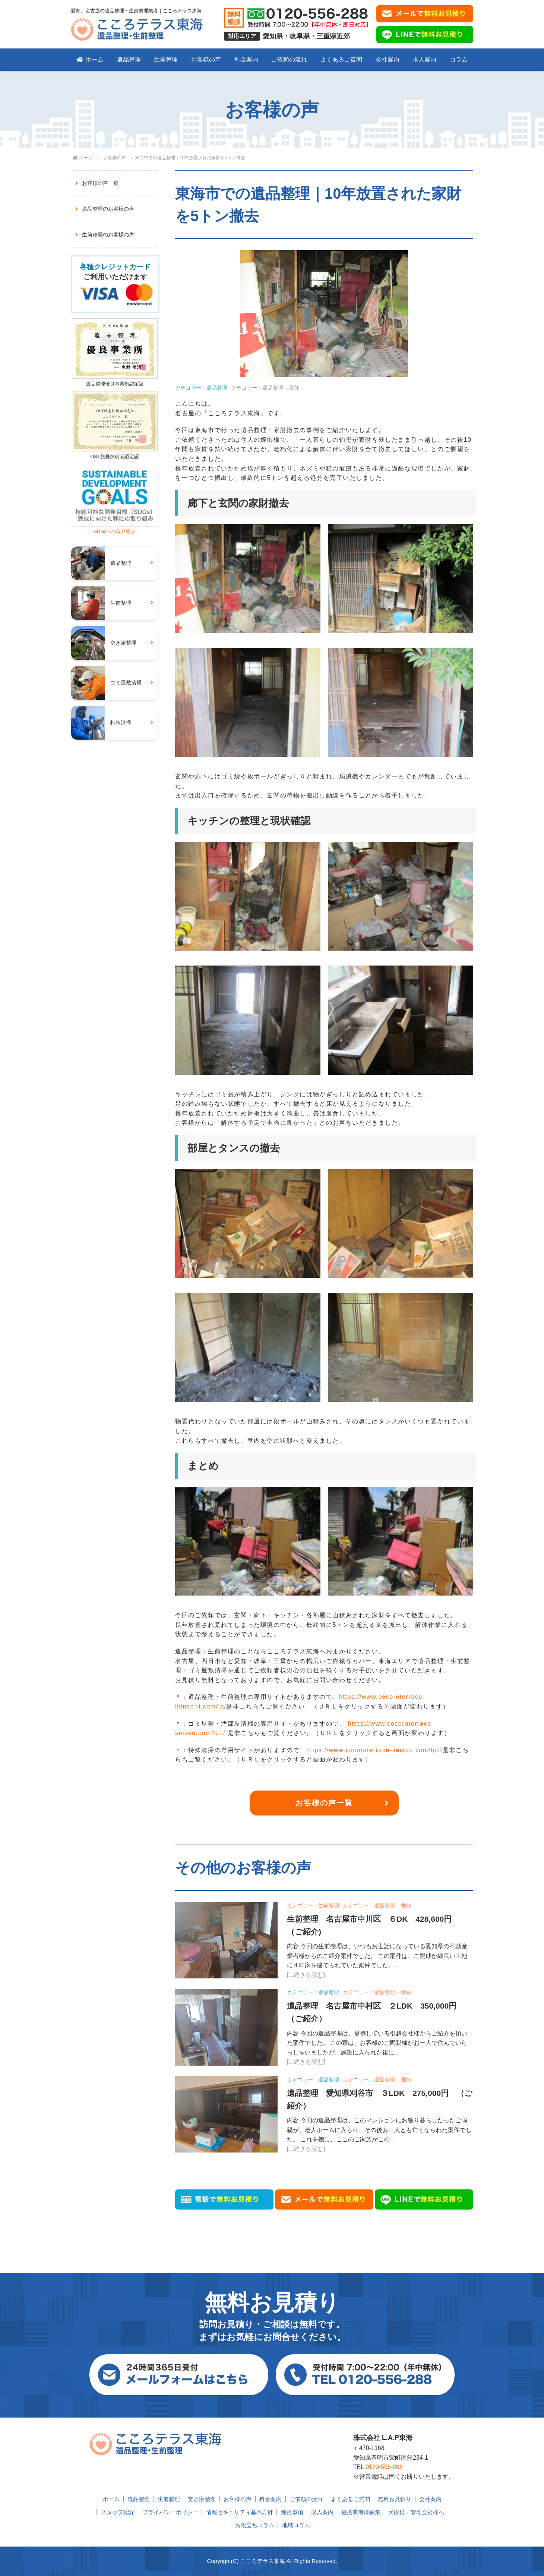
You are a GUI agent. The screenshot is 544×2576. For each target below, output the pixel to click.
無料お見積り (394, 2499)
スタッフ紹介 (118, 2512)
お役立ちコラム (254, 2525)
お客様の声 (206, 59)
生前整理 (166, 59)
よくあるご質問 (341, 59)
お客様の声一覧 (324, 1803)
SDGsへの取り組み (114, 528)
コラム (459, 59)
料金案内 (246, 59)
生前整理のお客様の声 (108, 234)
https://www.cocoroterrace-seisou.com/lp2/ (374, 1750)
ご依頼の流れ (289, 59)
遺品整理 (129, 59)
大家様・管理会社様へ (416, 2512)
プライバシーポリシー (170, 2512)
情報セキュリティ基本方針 (239, 2512)
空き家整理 (202, 2499)
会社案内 (387, 59)
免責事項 (292, 2512)
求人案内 (424, 59)
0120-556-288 (384, 2467)
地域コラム (296, 2525)
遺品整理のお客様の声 (108, 209)
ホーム (90, 59)
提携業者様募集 (360, 2512)
